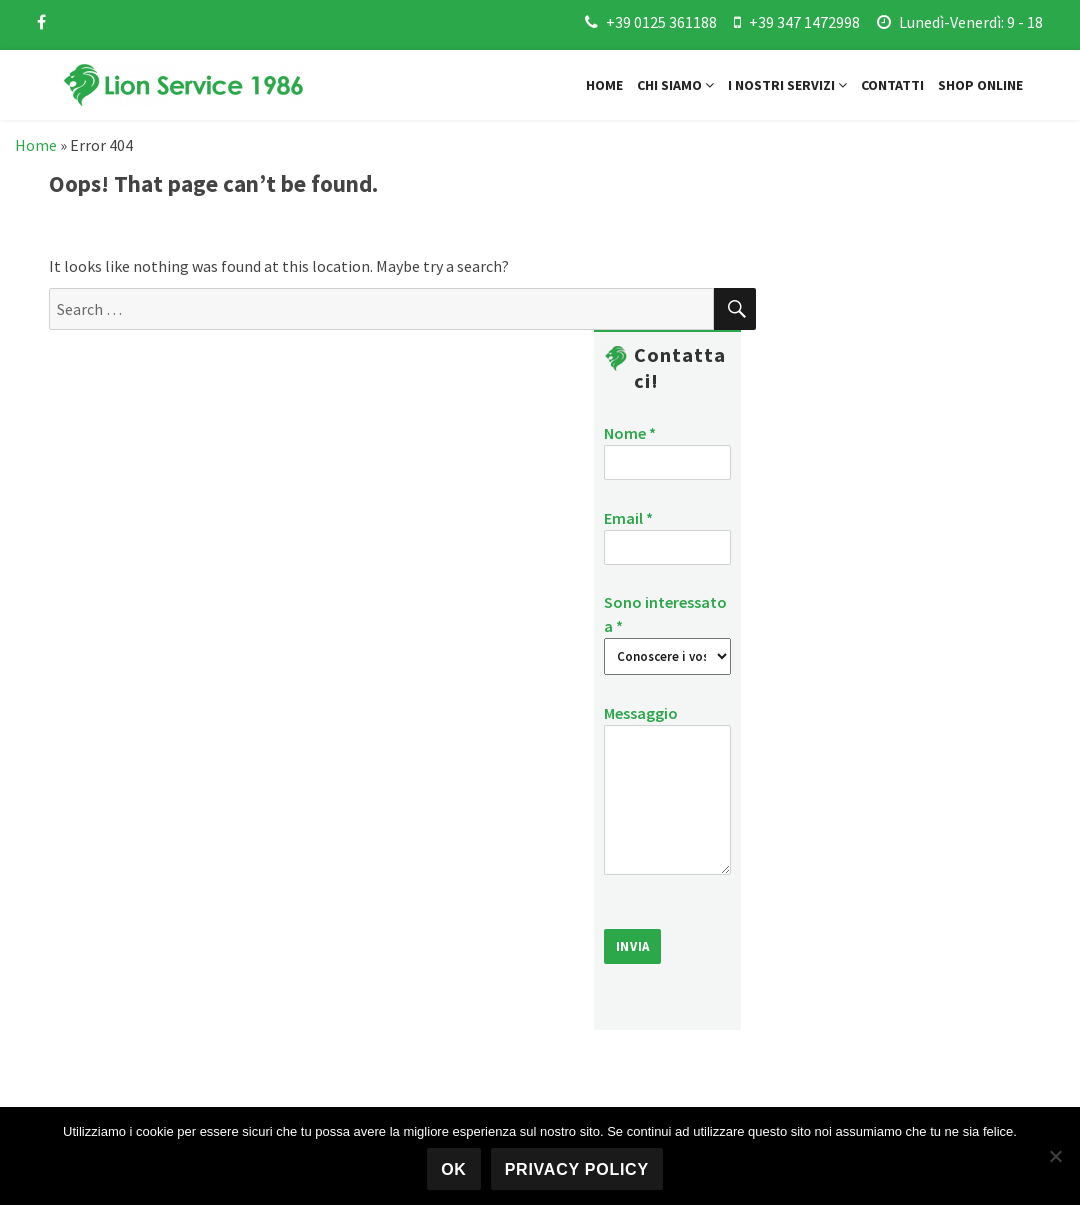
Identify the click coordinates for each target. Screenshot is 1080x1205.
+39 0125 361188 (661, 22)
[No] (1055, 1156)
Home (604, 85)
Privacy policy (577, 1169)
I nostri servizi (787, 85)
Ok (454, 1169)
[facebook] (41, 22)
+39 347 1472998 (804, 22)
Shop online (980, 85)
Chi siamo (675, 85)
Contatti (892, 85)
